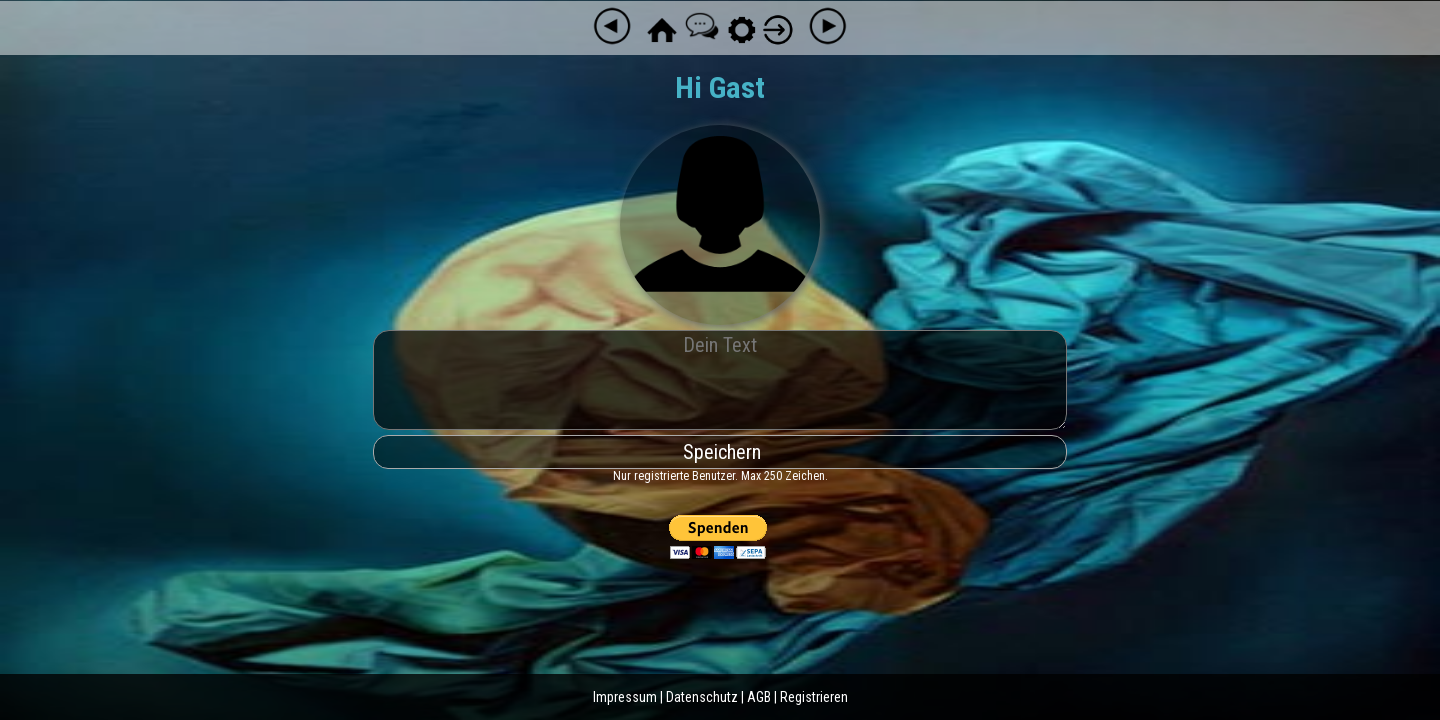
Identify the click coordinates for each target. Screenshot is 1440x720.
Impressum (625, 697)
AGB (759, 697)
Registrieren (814, 697)
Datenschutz (702, 697)
